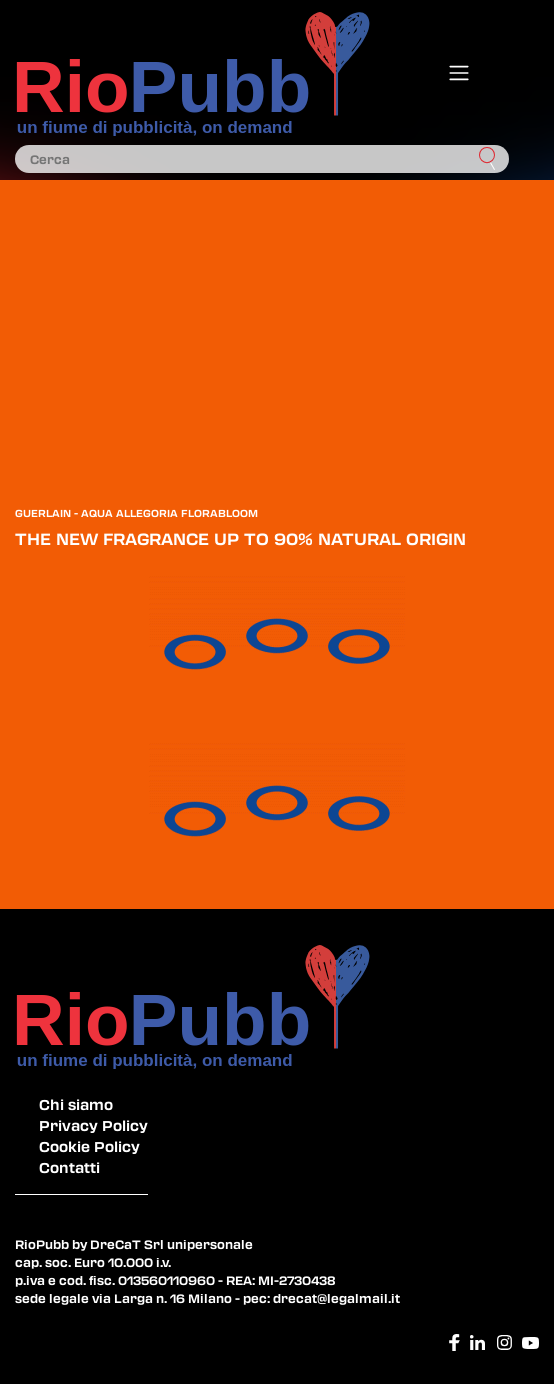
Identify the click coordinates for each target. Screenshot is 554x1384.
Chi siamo (76, 1104)
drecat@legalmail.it (336, 1298)
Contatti (69, 1167)
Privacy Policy (93, 1125)
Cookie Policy (89, 1146)
